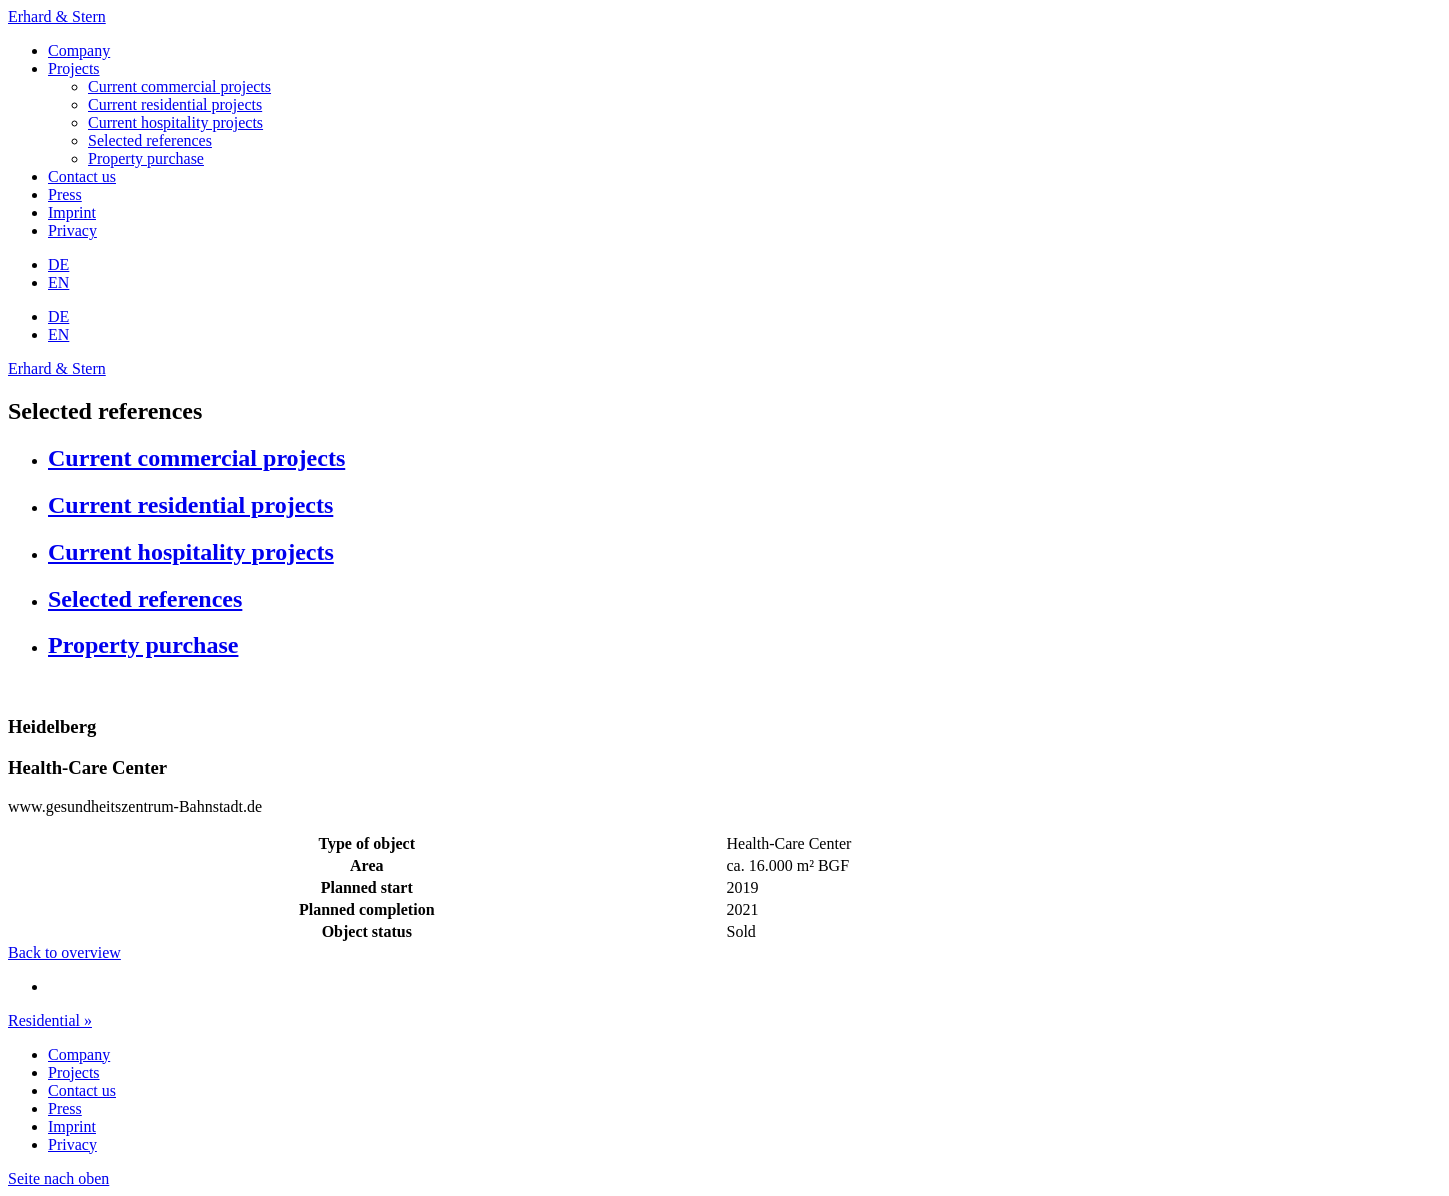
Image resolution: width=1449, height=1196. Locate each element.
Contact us (82, 176)
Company (79, 50)
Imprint (72, 212)
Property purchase (146, 158)
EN (58, 282)
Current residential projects (175, 104)
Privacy (72, 230)
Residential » (50, 1020)
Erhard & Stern (57, 16)
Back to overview (64, 952)
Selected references (150, 140)
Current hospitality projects (175, 122)
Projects (74, 68)
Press (65, 194)
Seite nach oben (58, 1178)
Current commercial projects (179, 86)
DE (58, 264)
